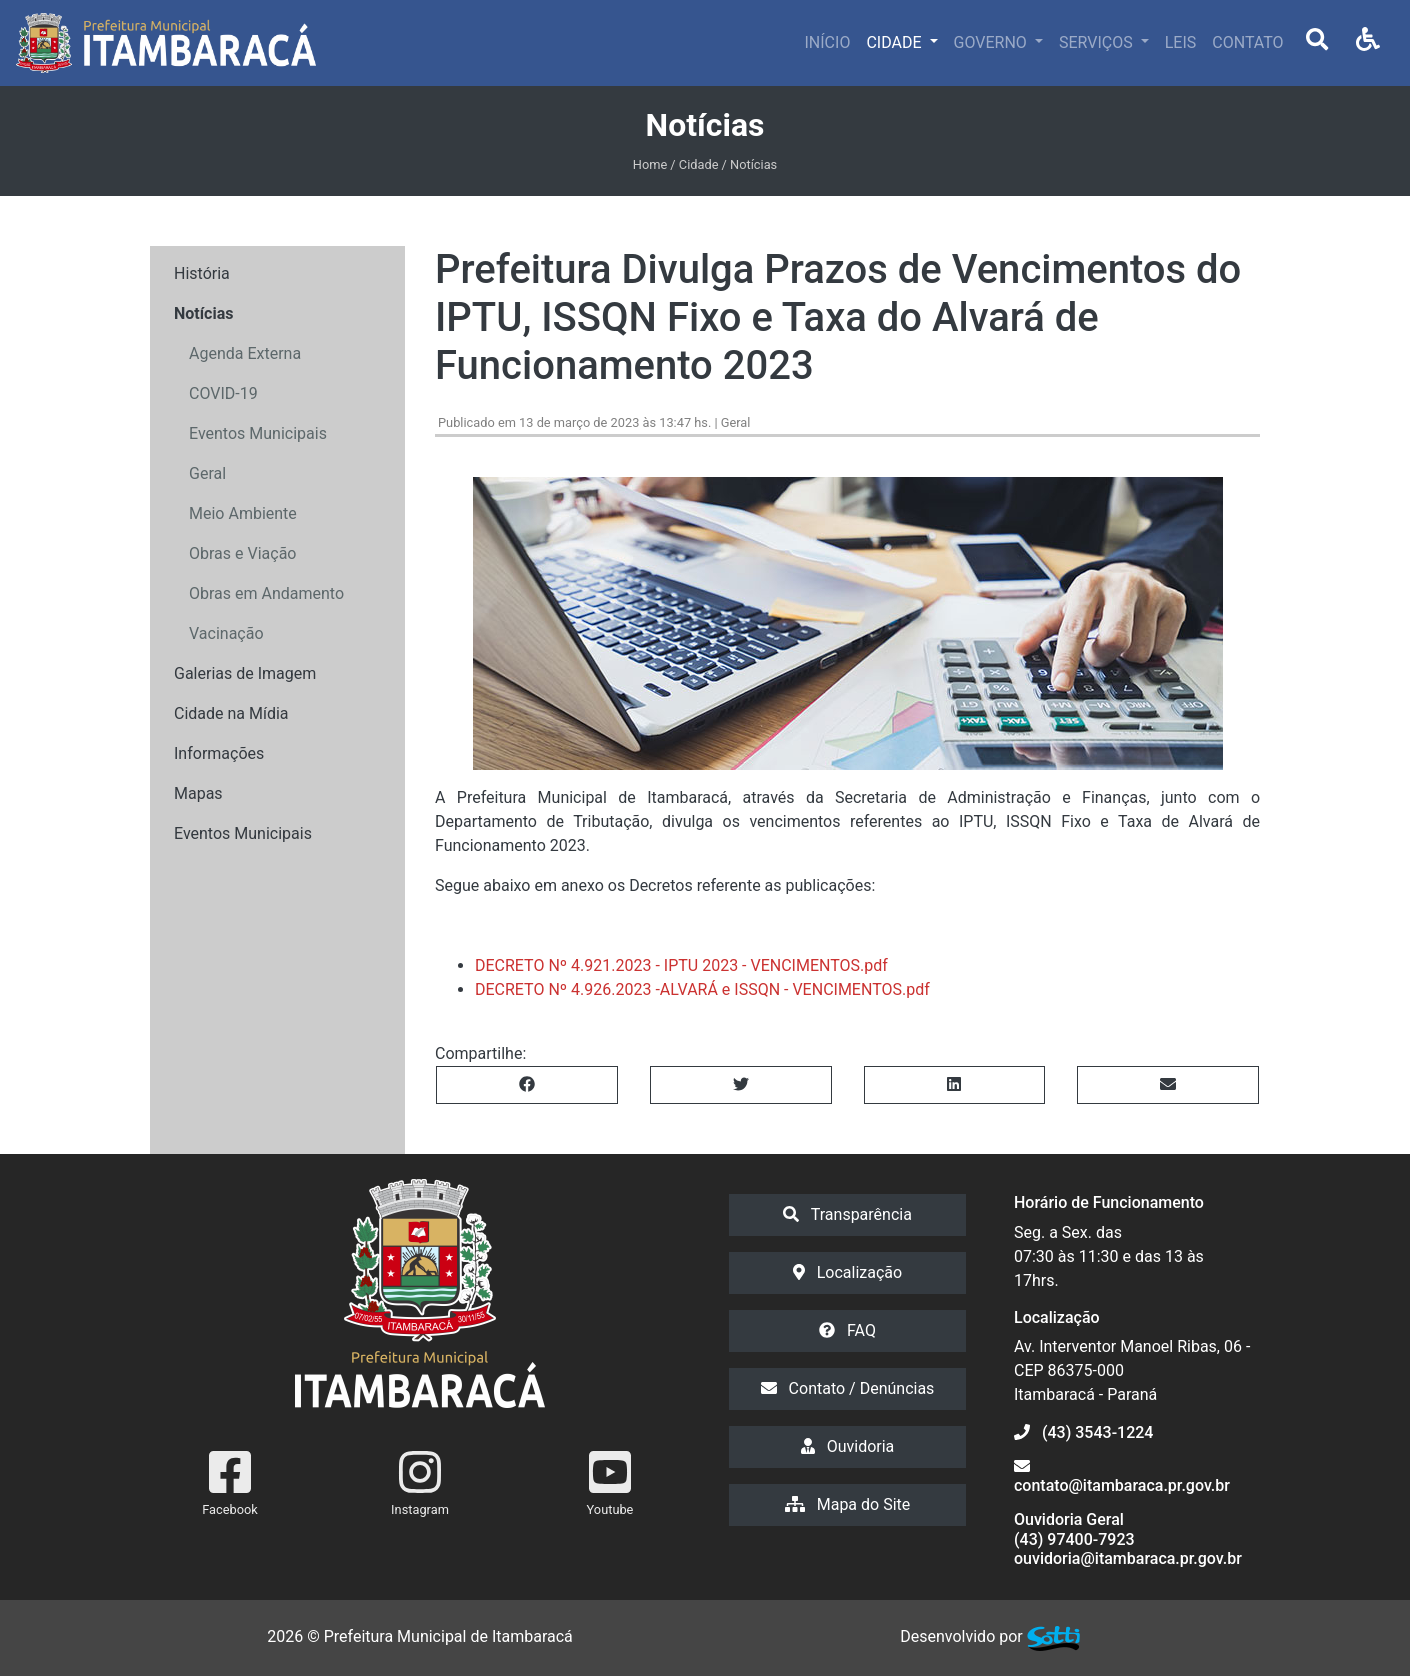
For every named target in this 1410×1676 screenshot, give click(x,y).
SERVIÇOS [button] (1098, 42)
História (202, 273)
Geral (207, 473)
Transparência (847, 1214)
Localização (847, 1272)
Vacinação (226, 633)
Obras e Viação (242, 553)
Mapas (198, 793)
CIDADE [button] (895, 42)
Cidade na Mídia (231, 713)
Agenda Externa (245, 353)
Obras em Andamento (266, 593)
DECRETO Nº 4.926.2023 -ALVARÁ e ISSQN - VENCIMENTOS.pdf (702, 989)
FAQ (847, 1330)
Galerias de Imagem (245, 673)
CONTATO (1247, 42)
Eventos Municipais (258, 433)
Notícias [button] (203, 313)
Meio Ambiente (243, 513)
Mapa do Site (848, 1504)
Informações (219, 753)
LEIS (1181, 42)
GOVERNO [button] (992, 42)
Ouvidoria (848, 1446)
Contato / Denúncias (848, 1388)
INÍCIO (828, 42)
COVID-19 (223, 393)
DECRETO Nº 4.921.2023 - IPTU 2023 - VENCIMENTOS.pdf (681, 965)
